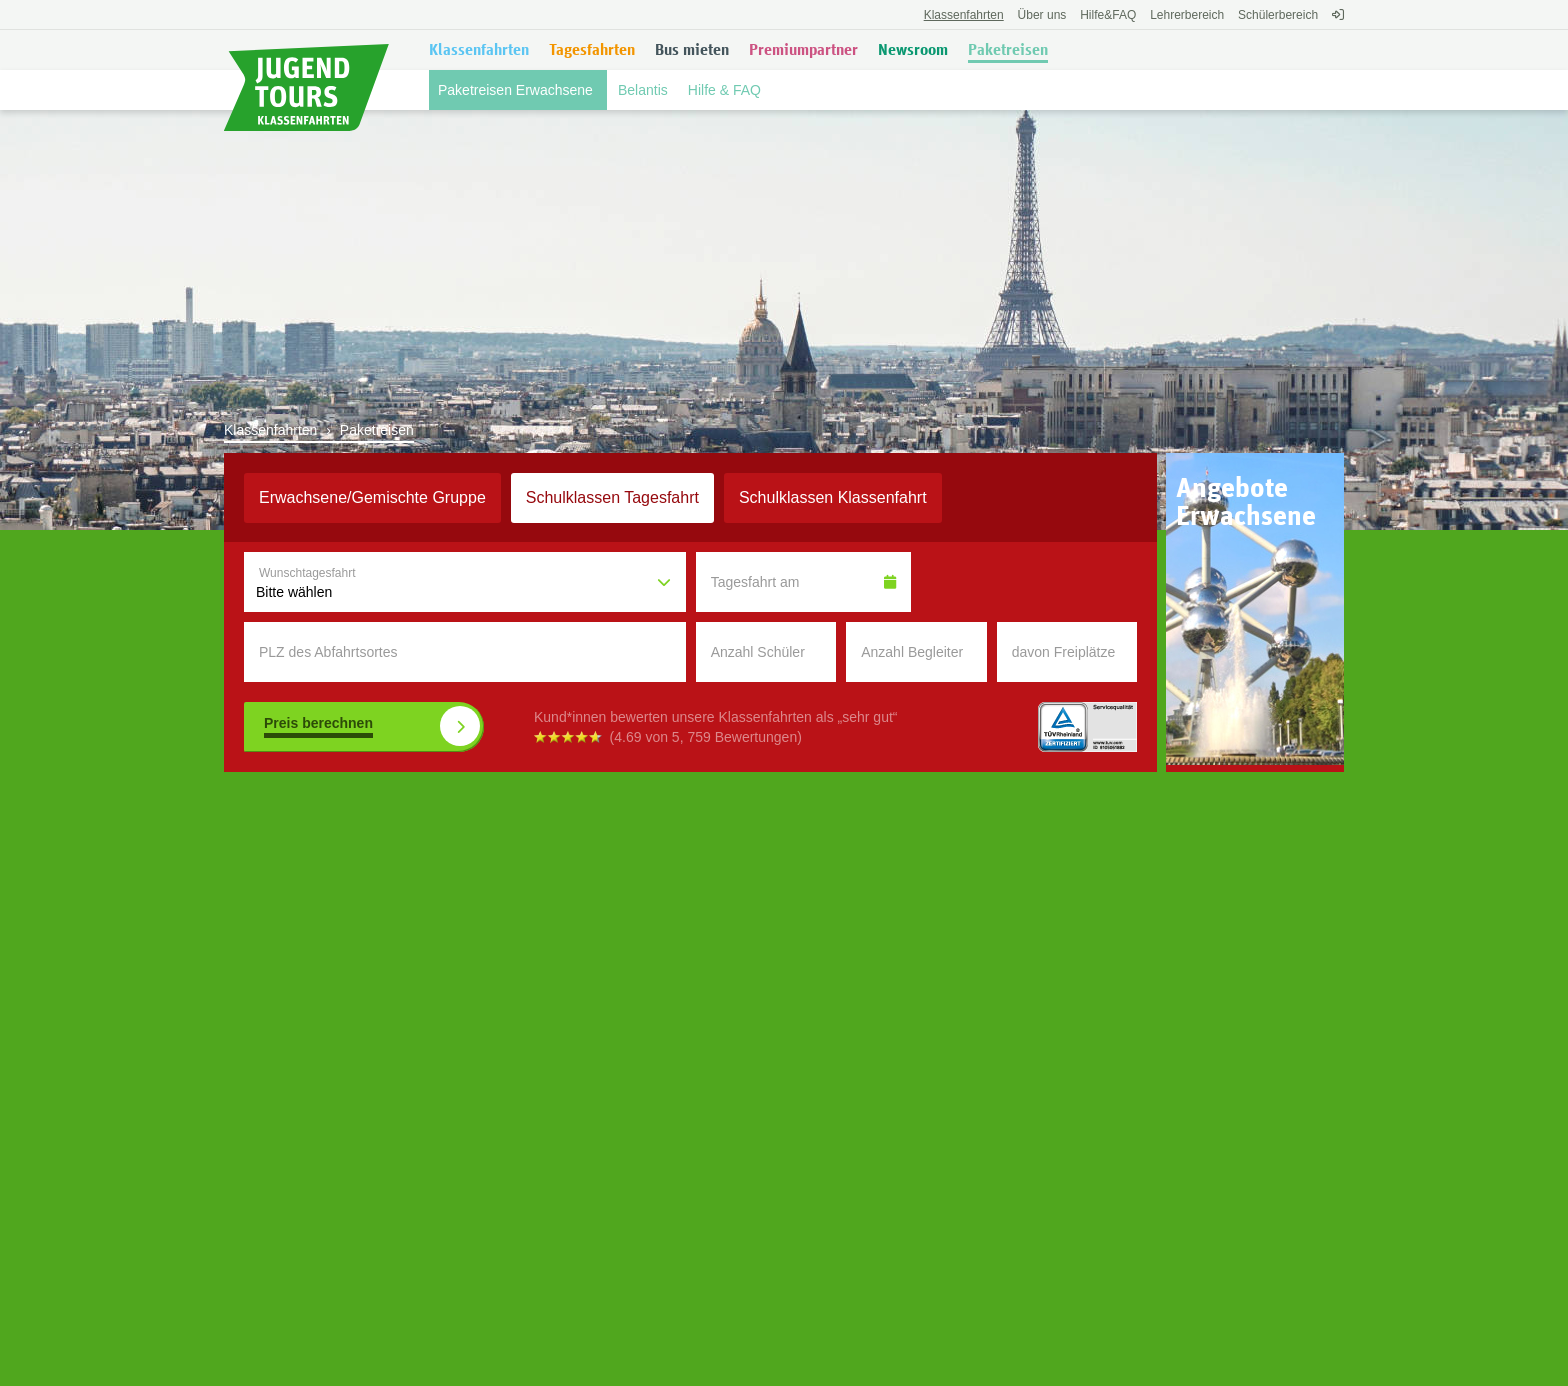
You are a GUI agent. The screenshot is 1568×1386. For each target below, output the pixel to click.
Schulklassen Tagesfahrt (612, 497)
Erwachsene (372, 497)
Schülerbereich (1278, 15)
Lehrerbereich (1187, 15)
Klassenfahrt (833, 497)
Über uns (1042, 15)
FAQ (1108, 15)
